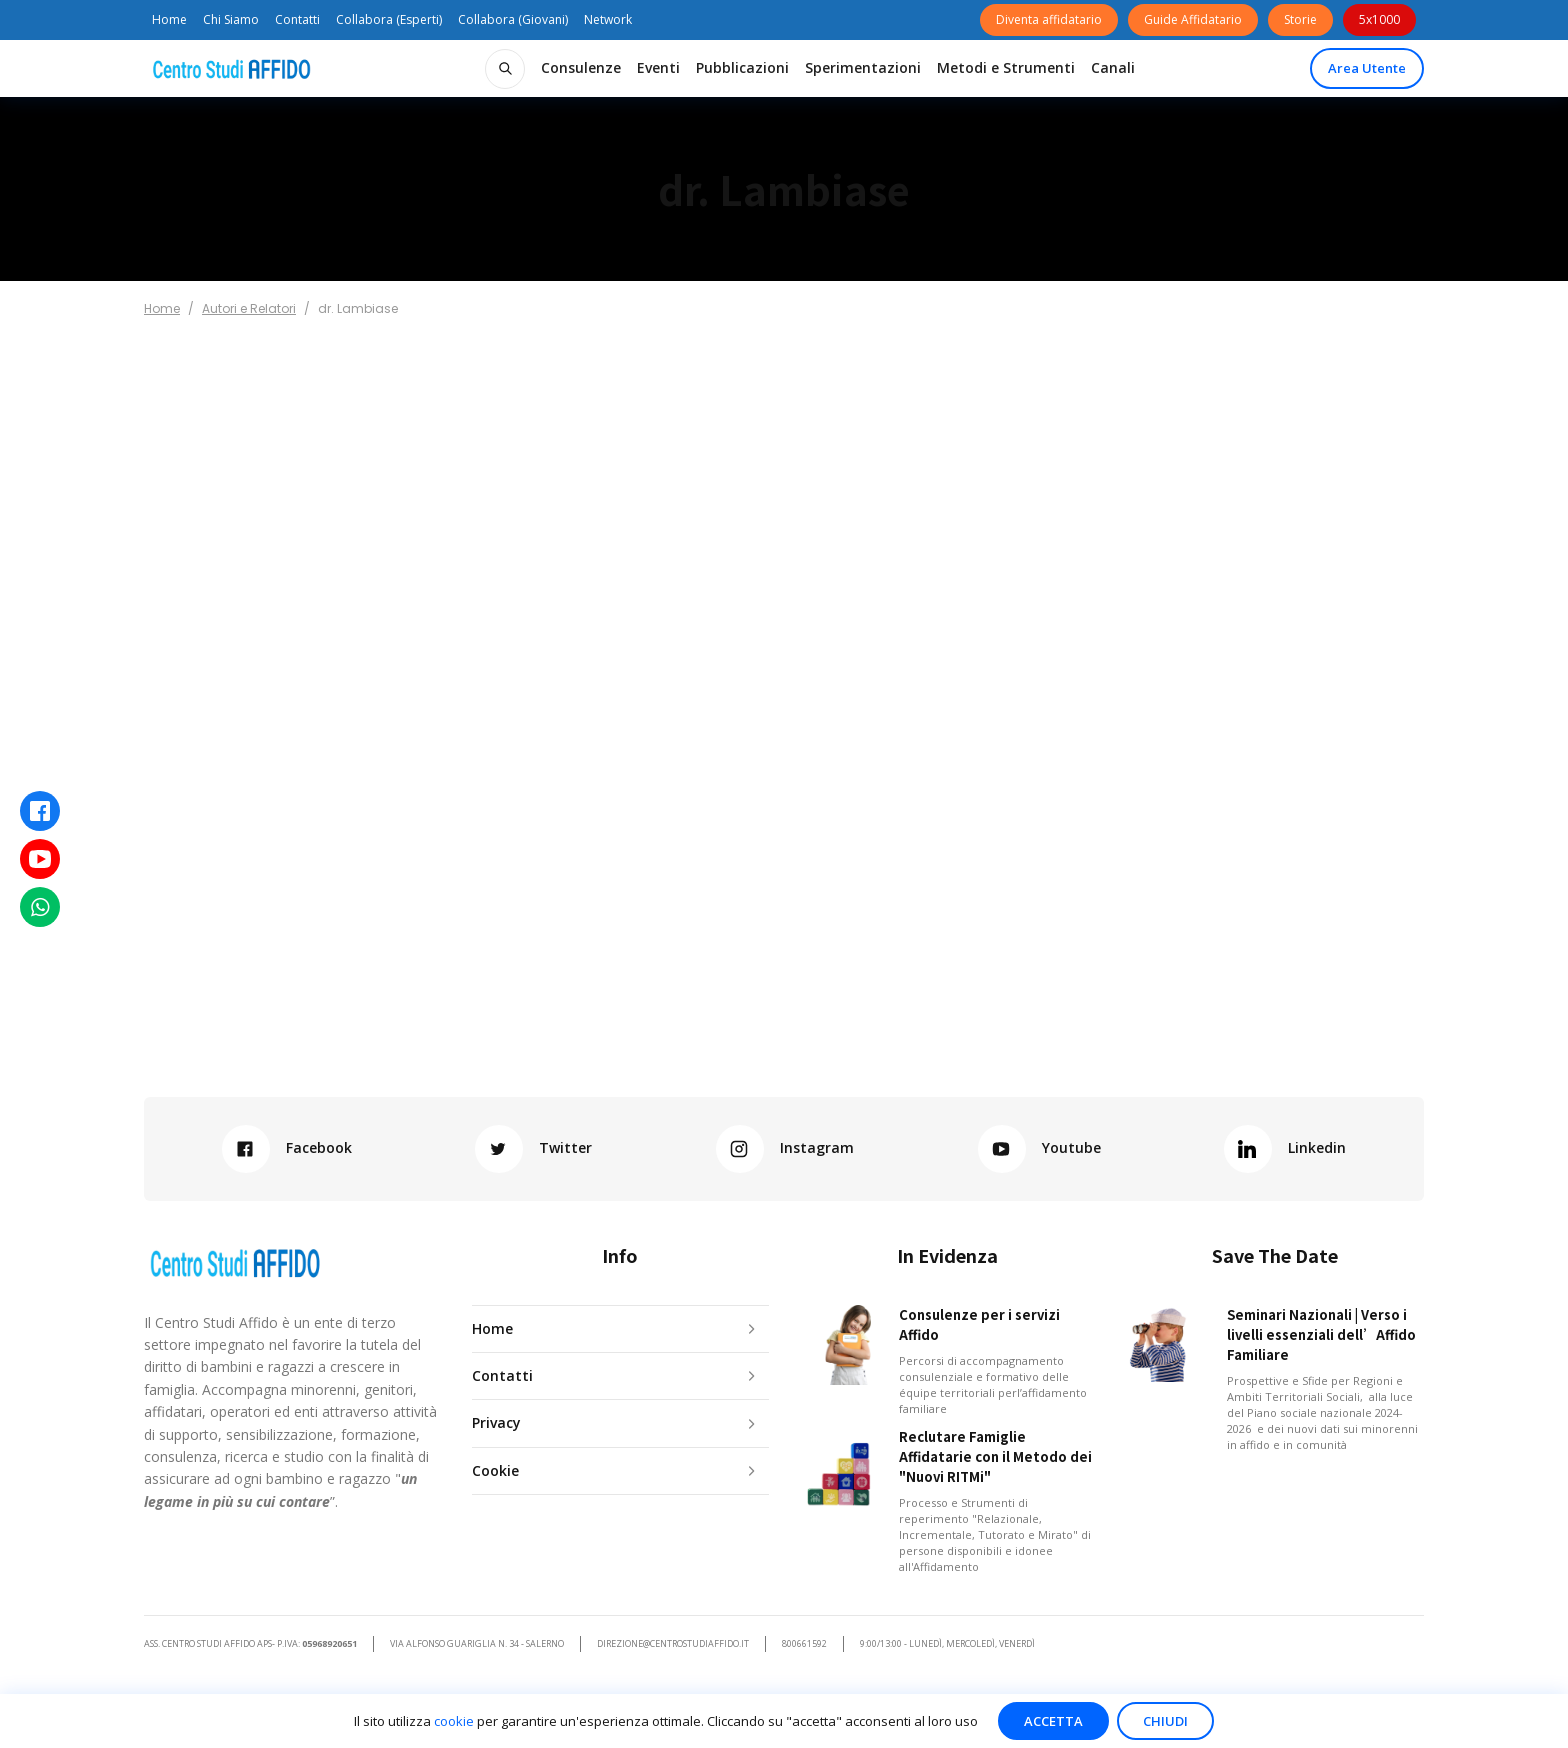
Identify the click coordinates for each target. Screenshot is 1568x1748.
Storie (1300, 19)
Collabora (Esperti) (389, 19)
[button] (581, 68)
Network (608, 19)
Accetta (1053, 1721)
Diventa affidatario (1049, 19)
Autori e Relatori (249, 308)
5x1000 (1379, 19)
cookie (454, 1721)
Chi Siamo (231, 19)
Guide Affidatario (1193, 19)
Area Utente (1367, 68)
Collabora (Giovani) (513, 19)
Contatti (297, 19)
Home (169, 19)
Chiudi (1165, 1721)
